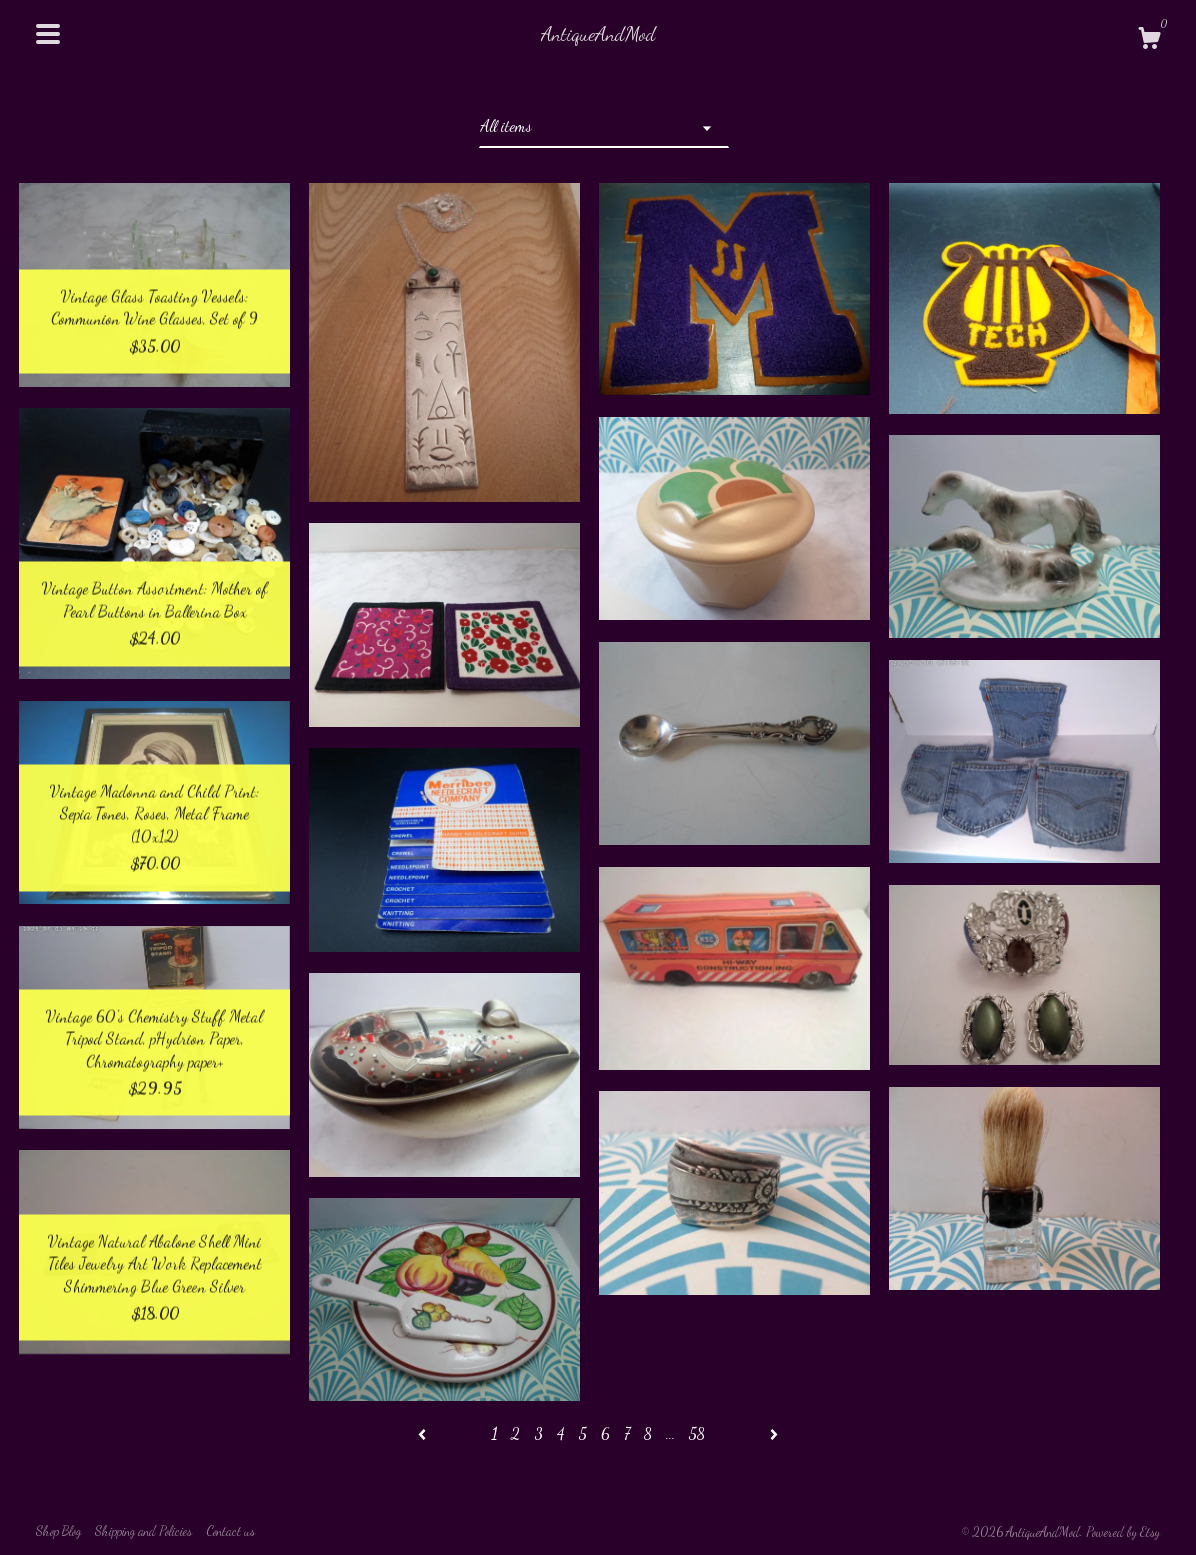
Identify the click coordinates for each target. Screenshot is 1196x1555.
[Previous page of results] (424, 1433)
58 (697, 1433)
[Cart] (1149, 41)
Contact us (230, 1531)
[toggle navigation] (48, 34)
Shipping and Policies (143, 1531)
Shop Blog (58, 1531)
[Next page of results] (774, 1433)
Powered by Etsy (1123, 1532)
